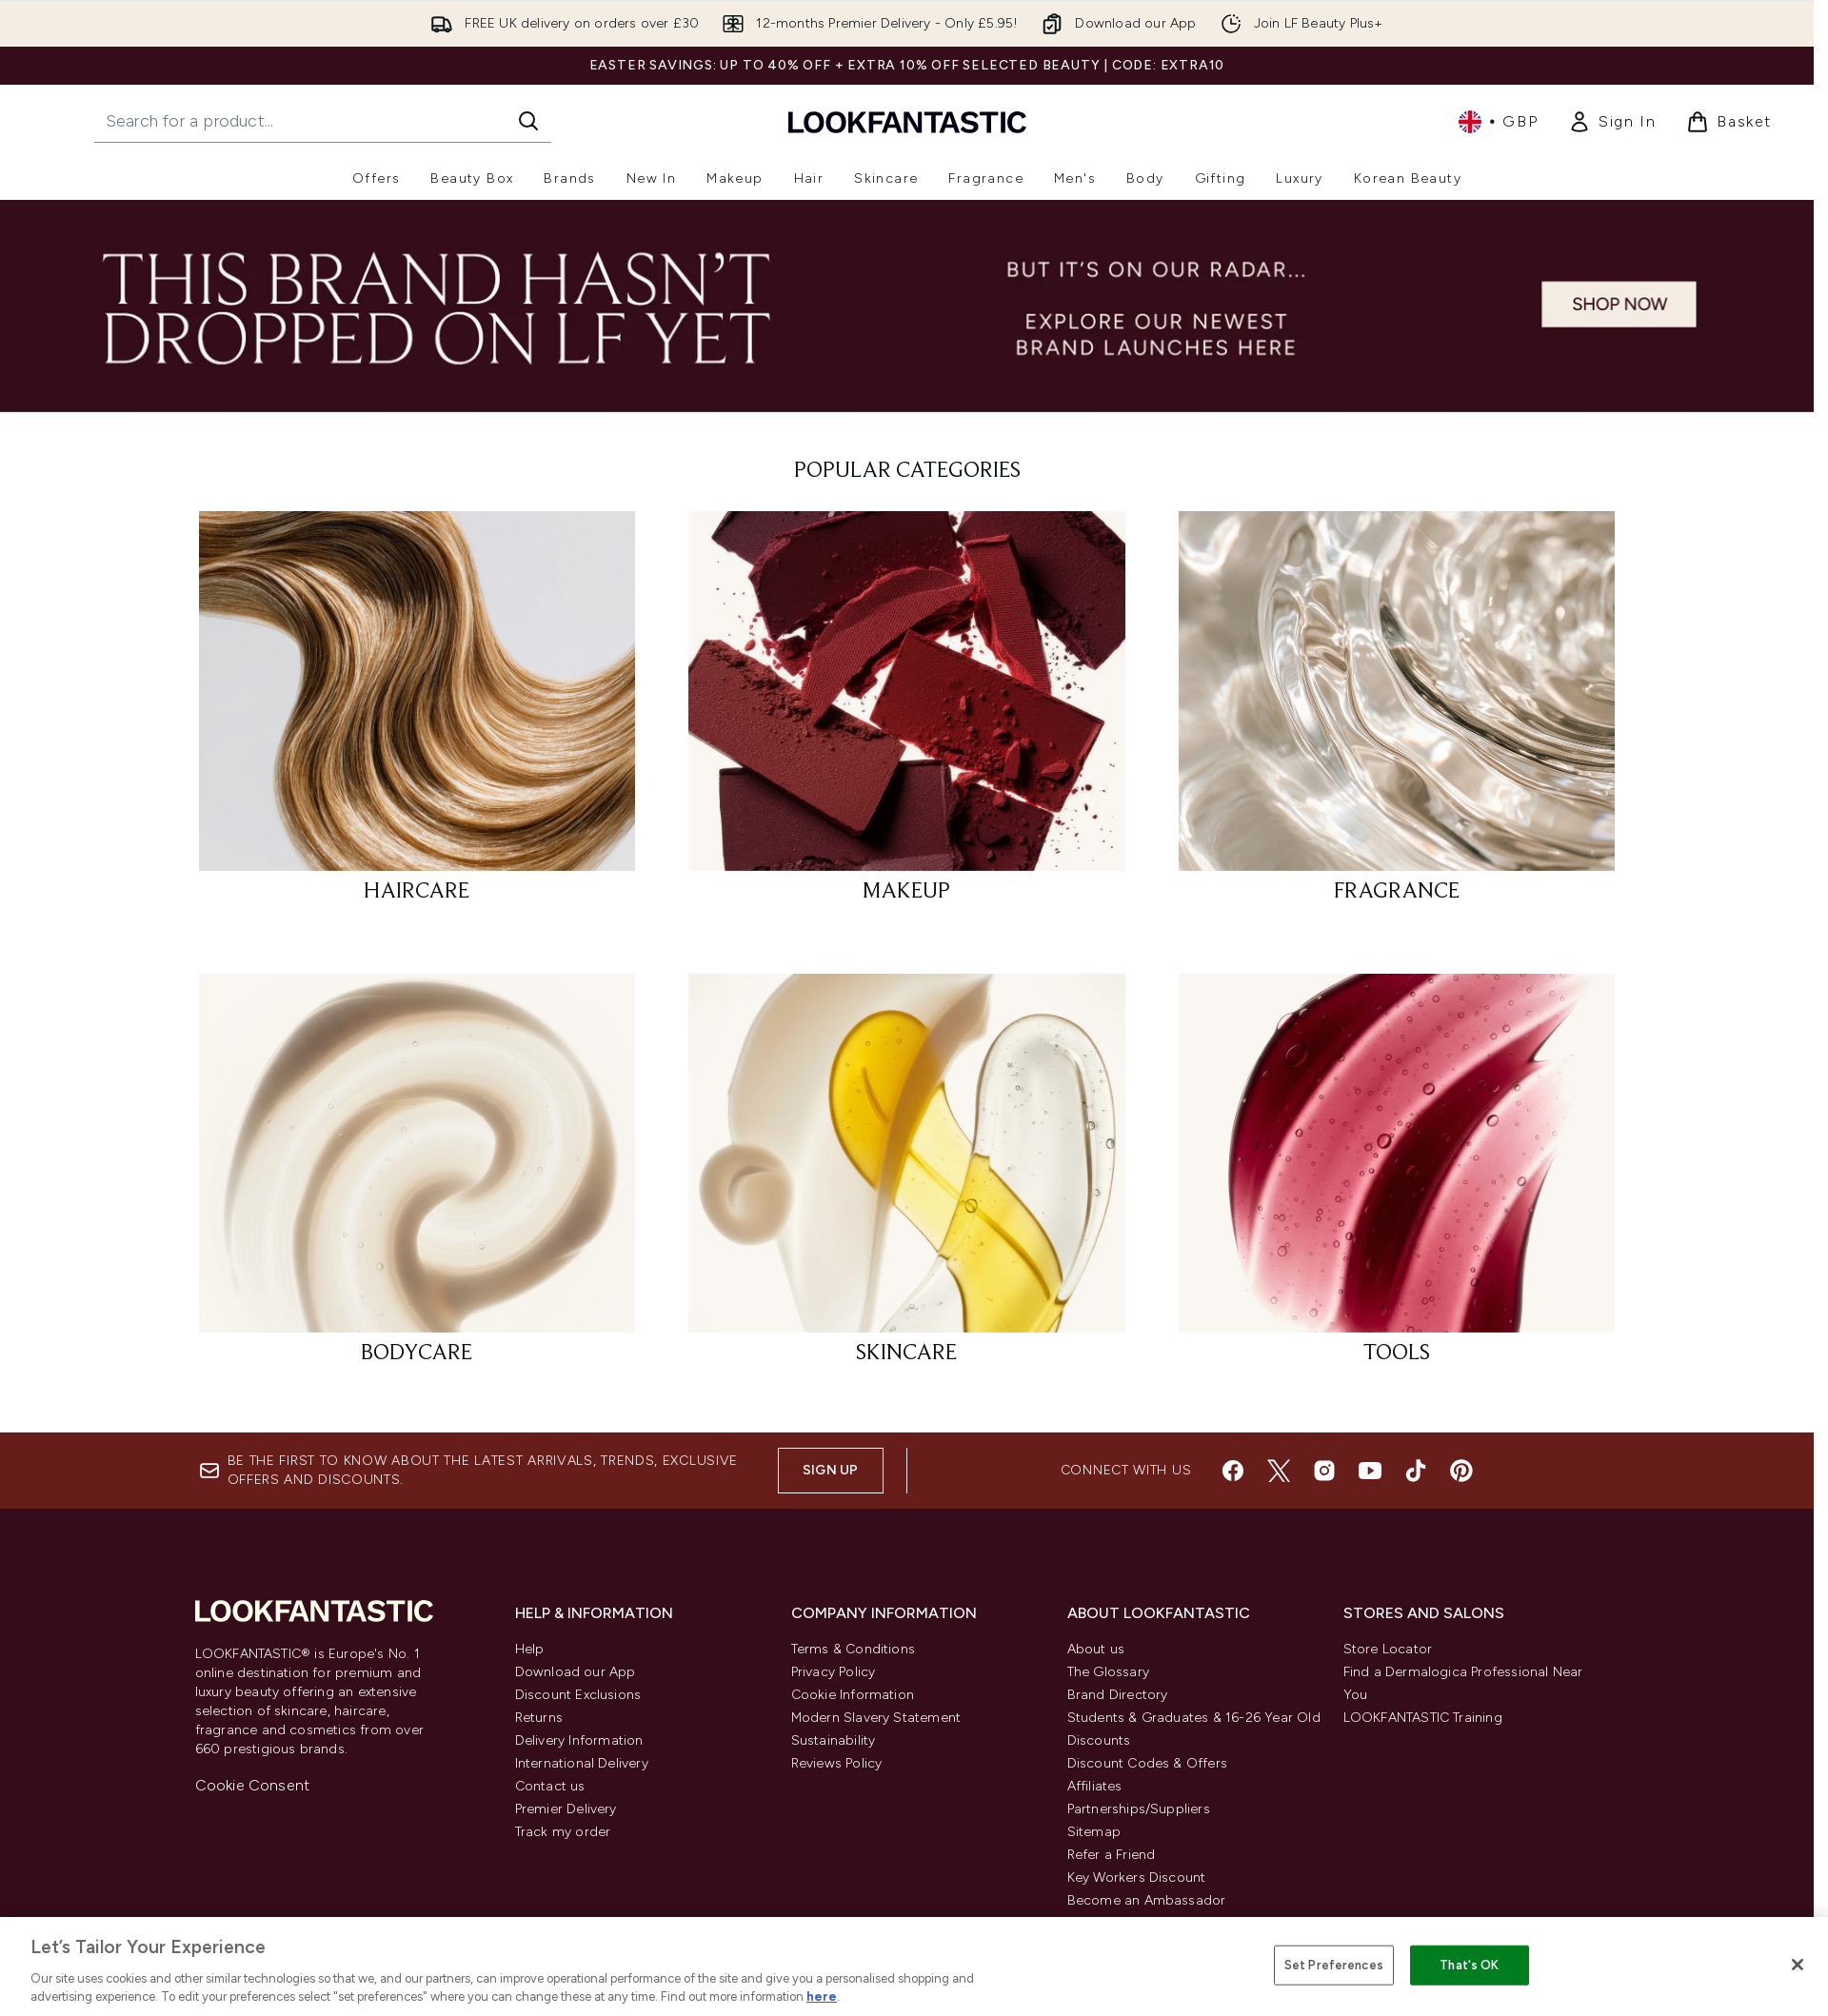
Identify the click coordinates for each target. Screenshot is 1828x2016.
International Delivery (581, 1763)
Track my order (563, 1832)
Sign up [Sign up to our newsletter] (830, 1470)
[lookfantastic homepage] (907, 121)
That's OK (1469, 1965)
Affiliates (1095, 1786)
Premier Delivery (566, 1809)
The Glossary (1108, 1672)
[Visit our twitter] (1278, 1470)
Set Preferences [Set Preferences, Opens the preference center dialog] (1333, 1965)
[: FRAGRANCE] (1397, 715)
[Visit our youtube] (1370, 1470)
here (821, 1996)
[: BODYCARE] (417, 1178)
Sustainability (833, 1740)
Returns (539, 1718)
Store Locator (1388, 1649)
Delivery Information (579, 1740)
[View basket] (1729, 122)
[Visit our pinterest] (1461, 1470)
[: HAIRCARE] (417, 715)
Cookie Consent (252, 1785)
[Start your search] (322, 121)
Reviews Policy (837, 1763)
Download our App (575, 1672)
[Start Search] (528, 121)
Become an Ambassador (1146, 1900)
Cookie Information (853, 1695)
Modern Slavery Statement (876, 1718)
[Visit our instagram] (1324, 1470)
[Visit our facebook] (1233, 1470)
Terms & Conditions (853, 1649)
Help (530, 1649)
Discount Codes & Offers (1147, 1763)
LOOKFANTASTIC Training (1422, 1718)
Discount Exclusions (578, 1695)
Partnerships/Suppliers (1138, 1809)
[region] (914, 1966)
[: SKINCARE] (907, 1178)
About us (1096, 1649)
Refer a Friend (1111, 1855)
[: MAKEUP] (907, 715)
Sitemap (1094, 1832)
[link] (1612, 122)
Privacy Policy (833, 1672)
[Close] (1797, 1965)
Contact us (550, 1786)
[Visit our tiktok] (1416, 1470)
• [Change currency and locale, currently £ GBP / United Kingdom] (1498, 121)
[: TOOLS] (1397, 1178)
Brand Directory (1117, 1695)
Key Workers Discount (1136, 1877)
